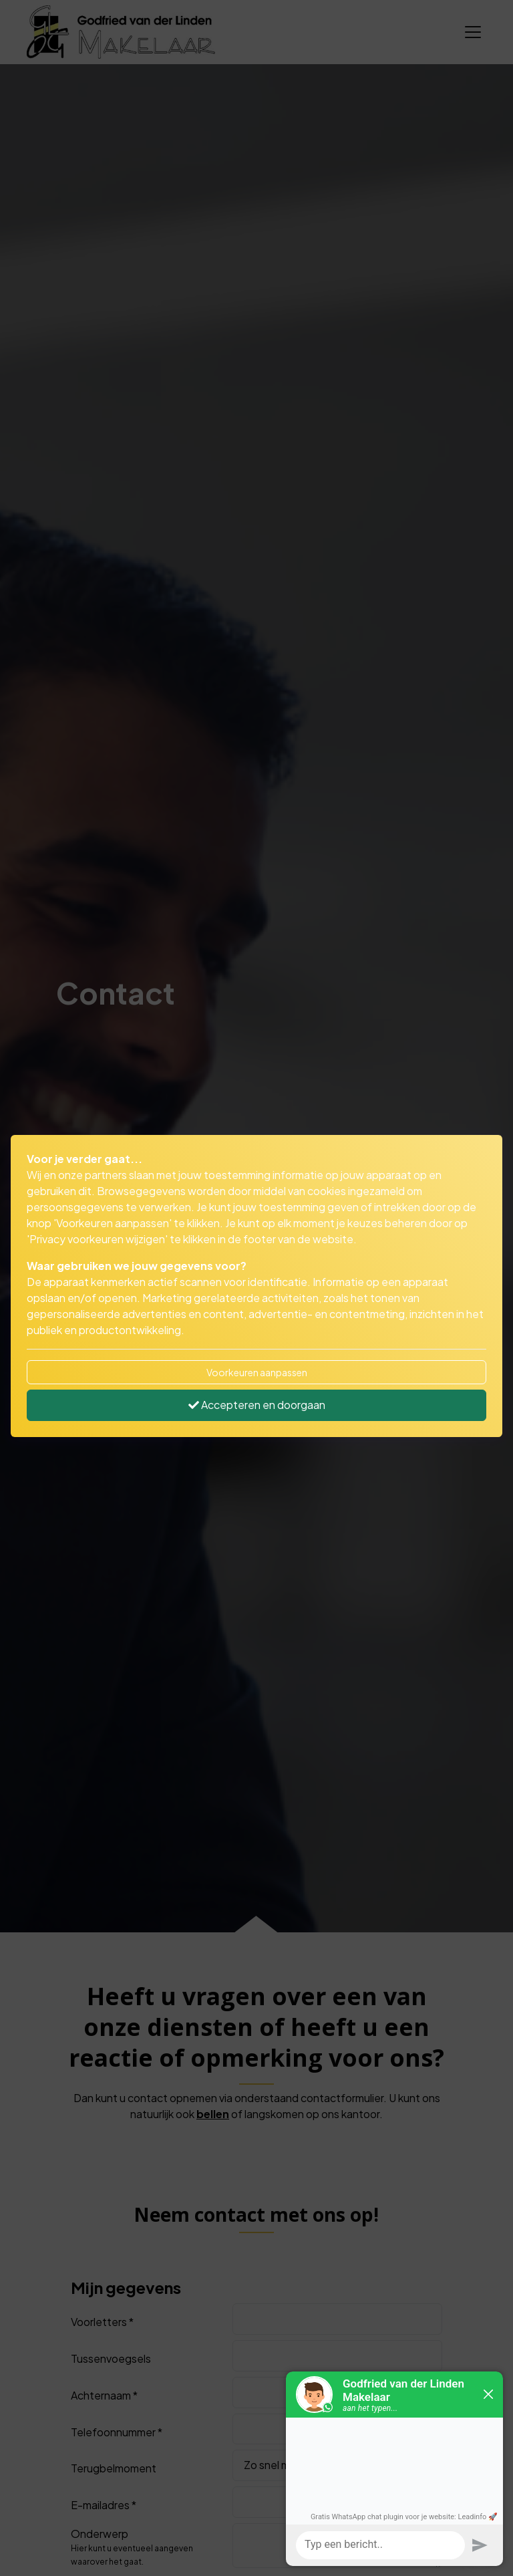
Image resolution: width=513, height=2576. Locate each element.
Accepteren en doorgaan (256, 1405)
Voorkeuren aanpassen (256, 1372)
